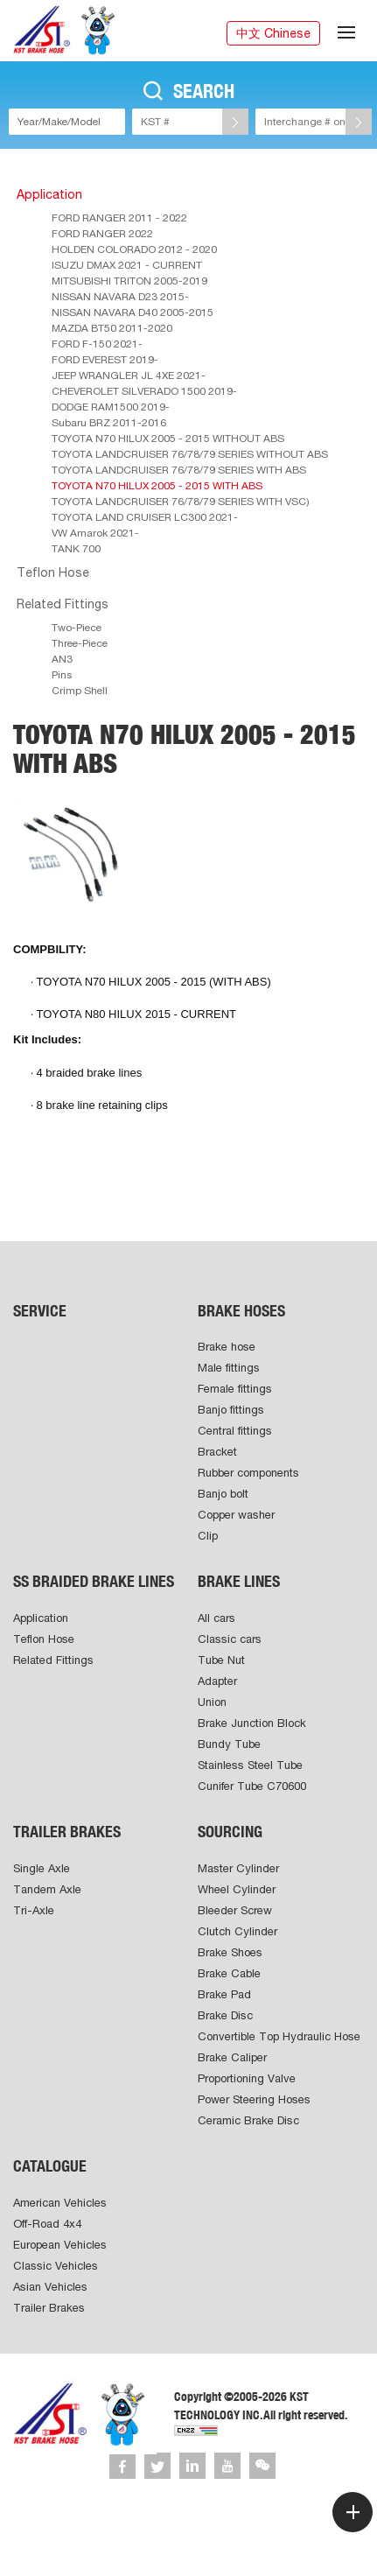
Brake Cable (229, 1973)
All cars (216, 1618)
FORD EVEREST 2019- (105, 360)
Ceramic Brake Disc (248, 2120)
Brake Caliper (232, 2057)
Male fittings (229, 1367)
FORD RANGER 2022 (102, 234)
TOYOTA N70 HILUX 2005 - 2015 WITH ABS (157, 486)
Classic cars (230, 1639)
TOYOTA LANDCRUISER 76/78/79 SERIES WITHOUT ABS (190, 454)
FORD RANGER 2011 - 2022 (119, 218)
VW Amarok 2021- (95, 533)
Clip (208, 1535)
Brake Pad (224, 1994)
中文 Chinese (273, 33)
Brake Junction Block (252, 1723)
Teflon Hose (53, 572)
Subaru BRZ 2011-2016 (109, 423)
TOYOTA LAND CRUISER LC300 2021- (145, 517)
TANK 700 (76, 549)
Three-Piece (80, 643)
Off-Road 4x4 (47, 2223)
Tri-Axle (33, 1910)
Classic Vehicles (55, 2265)
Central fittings (235, 1430)
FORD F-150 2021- (97, 344)
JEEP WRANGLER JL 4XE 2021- (129, 375)
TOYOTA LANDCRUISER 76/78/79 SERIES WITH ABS (179, 470)
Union (212, 1702)
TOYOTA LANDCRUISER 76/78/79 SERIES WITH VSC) (181, 501)
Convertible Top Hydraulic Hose (279, 2036)
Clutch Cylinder (237, 1931)
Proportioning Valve (247, 2078)
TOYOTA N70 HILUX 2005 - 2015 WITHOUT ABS (168, 438)
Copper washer (236, 1514)
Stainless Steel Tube (250, 1765)
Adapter (217, 1681)
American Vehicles (60, 2202)
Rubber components (248, 1472)
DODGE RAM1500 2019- (111, 407)
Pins (62, 675)
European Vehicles (60, 2244)
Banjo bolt (223, 1493)
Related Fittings (62, 604)
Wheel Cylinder (237, 1889)
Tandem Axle (47, 1889)
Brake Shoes (230, 1952)
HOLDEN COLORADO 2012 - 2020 (134, 249)
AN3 (62, 659)
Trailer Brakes (49, 2307)
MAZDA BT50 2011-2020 (112, 328)
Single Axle (41, 1868)
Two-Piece (76, 627)
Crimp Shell (80, 690)
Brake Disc (225, 2015)
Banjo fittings (231, 1409)
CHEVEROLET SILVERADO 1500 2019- (144, 391)
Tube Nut (221, 1660)
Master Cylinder (238, 1868)
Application (49, 194)
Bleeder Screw (235, 1910)
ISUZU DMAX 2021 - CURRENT (127, 265)
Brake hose (226, 1346)
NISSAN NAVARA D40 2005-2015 (132, 312)
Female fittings (235, 1388)
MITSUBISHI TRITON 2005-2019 (129, 281)
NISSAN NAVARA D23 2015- (120, 297)
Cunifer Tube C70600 (252, 1786)
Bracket (217, 1451)
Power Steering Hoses (254, 2099)
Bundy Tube (229, 1744)
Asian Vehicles (50, 2286)
